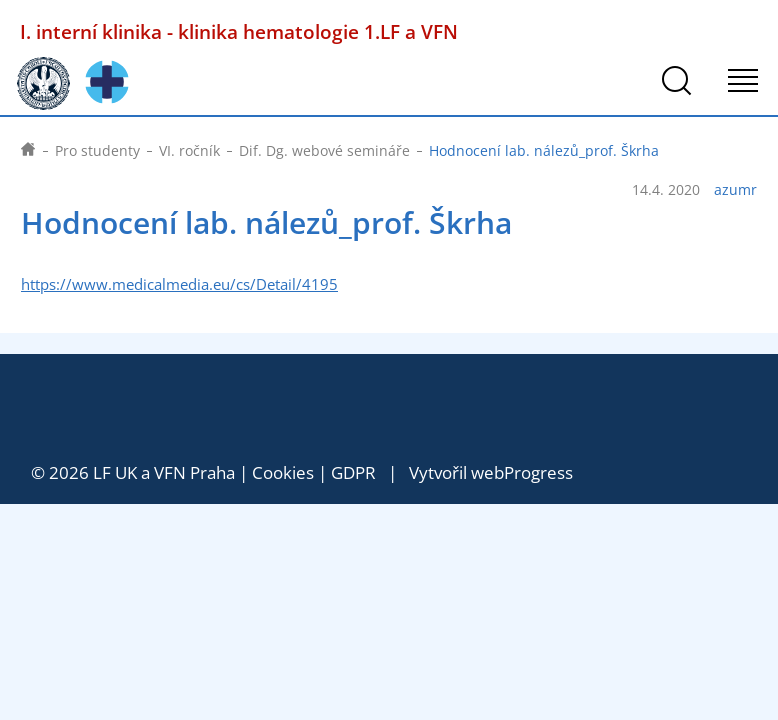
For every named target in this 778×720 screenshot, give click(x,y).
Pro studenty (97, 150)
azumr (735, 190)
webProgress (522, 472)
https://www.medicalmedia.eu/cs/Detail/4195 (179, 284)
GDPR (353, 472)
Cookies (283, 472)
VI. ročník (189, 150)
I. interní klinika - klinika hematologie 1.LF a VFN (239, 31)
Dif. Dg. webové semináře (324, 150)
